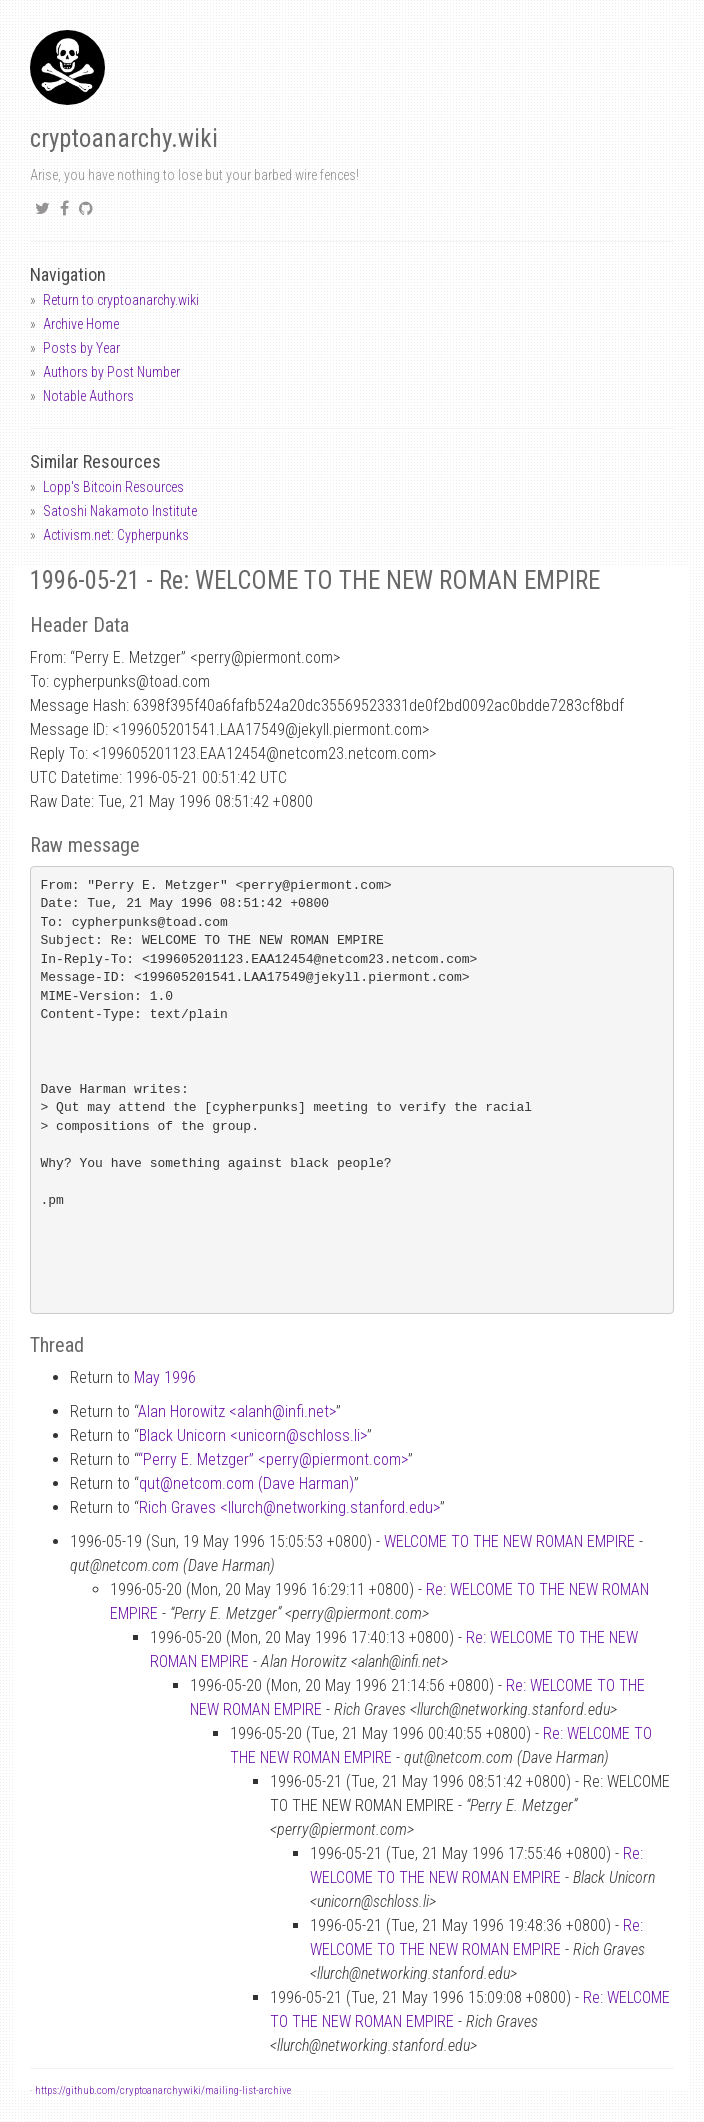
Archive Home (81, 324)
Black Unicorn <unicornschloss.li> (253, 1435)
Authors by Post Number (111, 372)
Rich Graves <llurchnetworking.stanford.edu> (289, 1507)
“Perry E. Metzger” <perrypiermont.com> (273, 1459)
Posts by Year (81, 348)
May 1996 (165, 1377)
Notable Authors (88, 396)
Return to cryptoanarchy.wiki (121, 300)
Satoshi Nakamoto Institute (120, 511)
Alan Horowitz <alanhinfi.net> (237, 1411)
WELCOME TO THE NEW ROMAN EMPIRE (509, 1541)
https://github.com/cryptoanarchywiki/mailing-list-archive (163, 2090)
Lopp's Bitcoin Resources (113, 487)
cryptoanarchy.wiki (124, 138)
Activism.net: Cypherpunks (116, 535)
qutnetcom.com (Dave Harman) (246, 1483)
